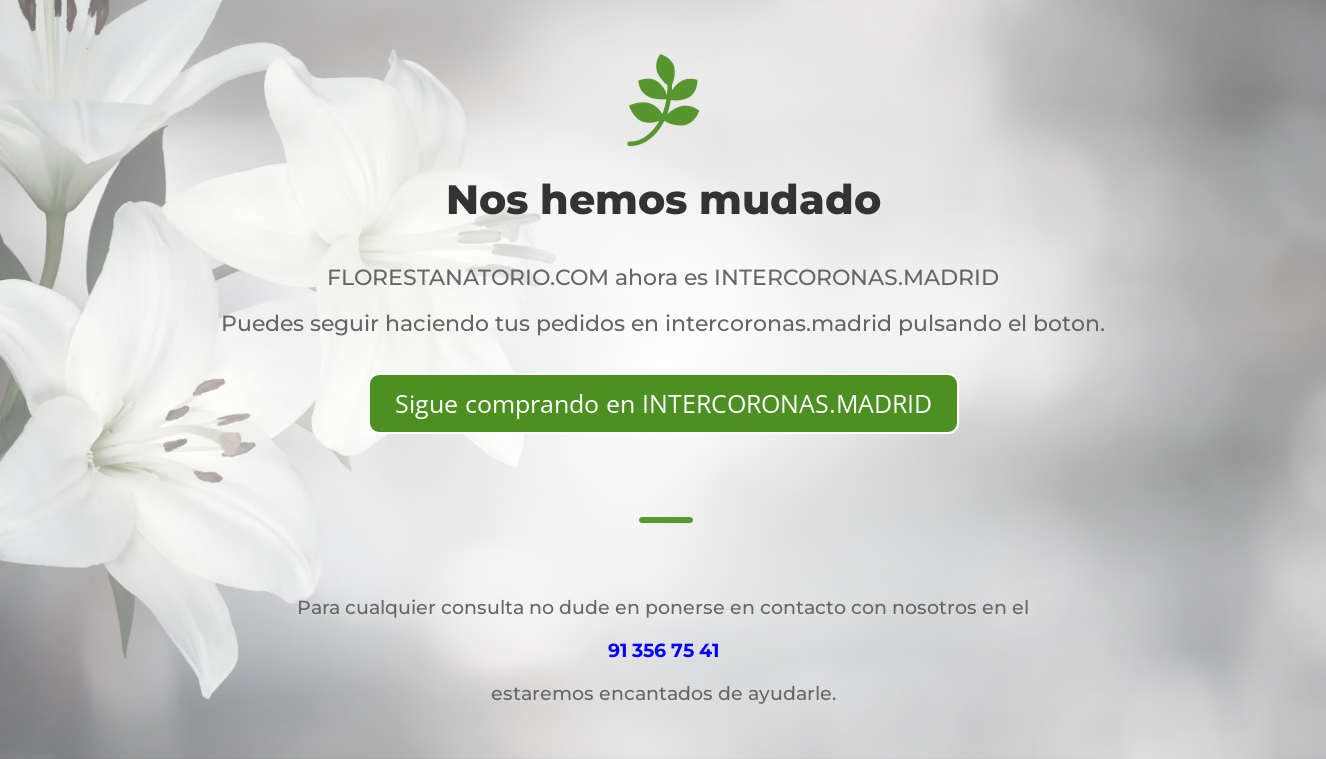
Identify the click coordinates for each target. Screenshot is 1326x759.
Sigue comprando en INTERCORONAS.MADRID (663, 403)
